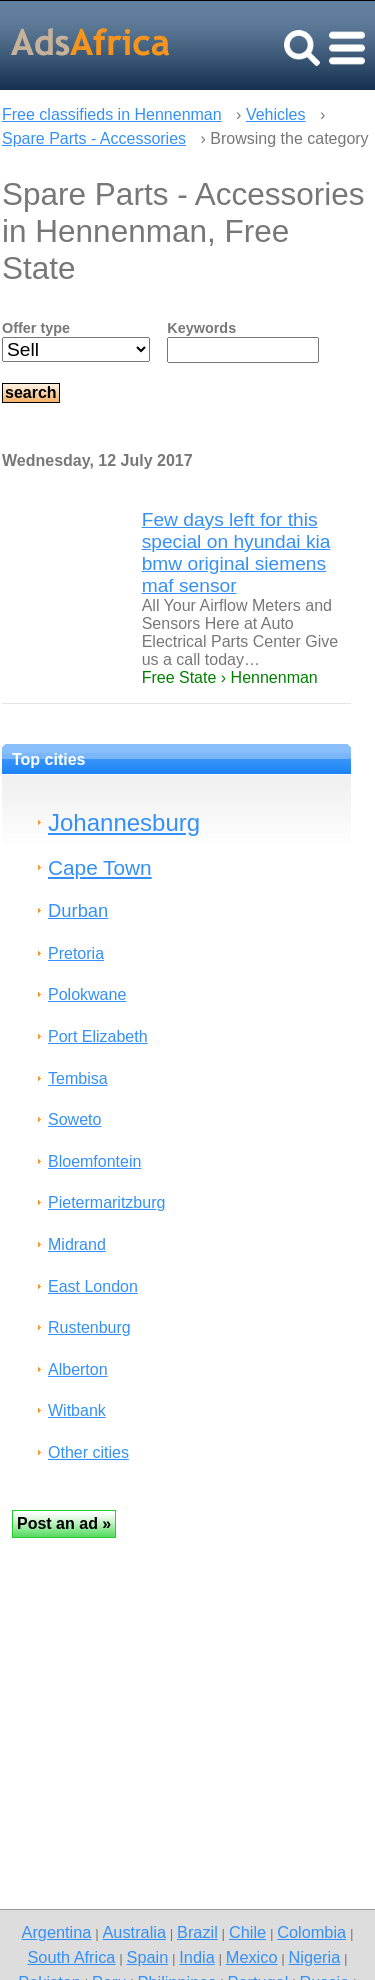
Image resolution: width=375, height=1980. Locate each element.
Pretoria (76, 953)
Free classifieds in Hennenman (112, 114)
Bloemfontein (94, 1161)
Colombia (311, 1932)
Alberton (78, 1369)
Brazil (197, 1932)
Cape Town (100, 867)
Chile (247, 1932)
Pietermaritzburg (106, 1202)
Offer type (36, 328)
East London (93, 1286)
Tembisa (78, 1078)
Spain (148, 1957)
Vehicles (276, 114)
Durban (78, 910)
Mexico (252, 1957)
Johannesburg (124, 822)
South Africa (71, 1957)
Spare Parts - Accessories (94, 138)
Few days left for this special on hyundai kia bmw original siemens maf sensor (236, 552)
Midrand (77, 1244)
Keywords (201, 328)
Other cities (88, 1452)
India (196, 1957)
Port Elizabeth (98, 1036)
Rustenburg (89, 1327)
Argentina (57, 1932)
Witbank (77, 1410)
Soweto (74, 1119)
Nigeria (315, 1957)
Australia (133, 1932)
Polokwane (87, 994)
